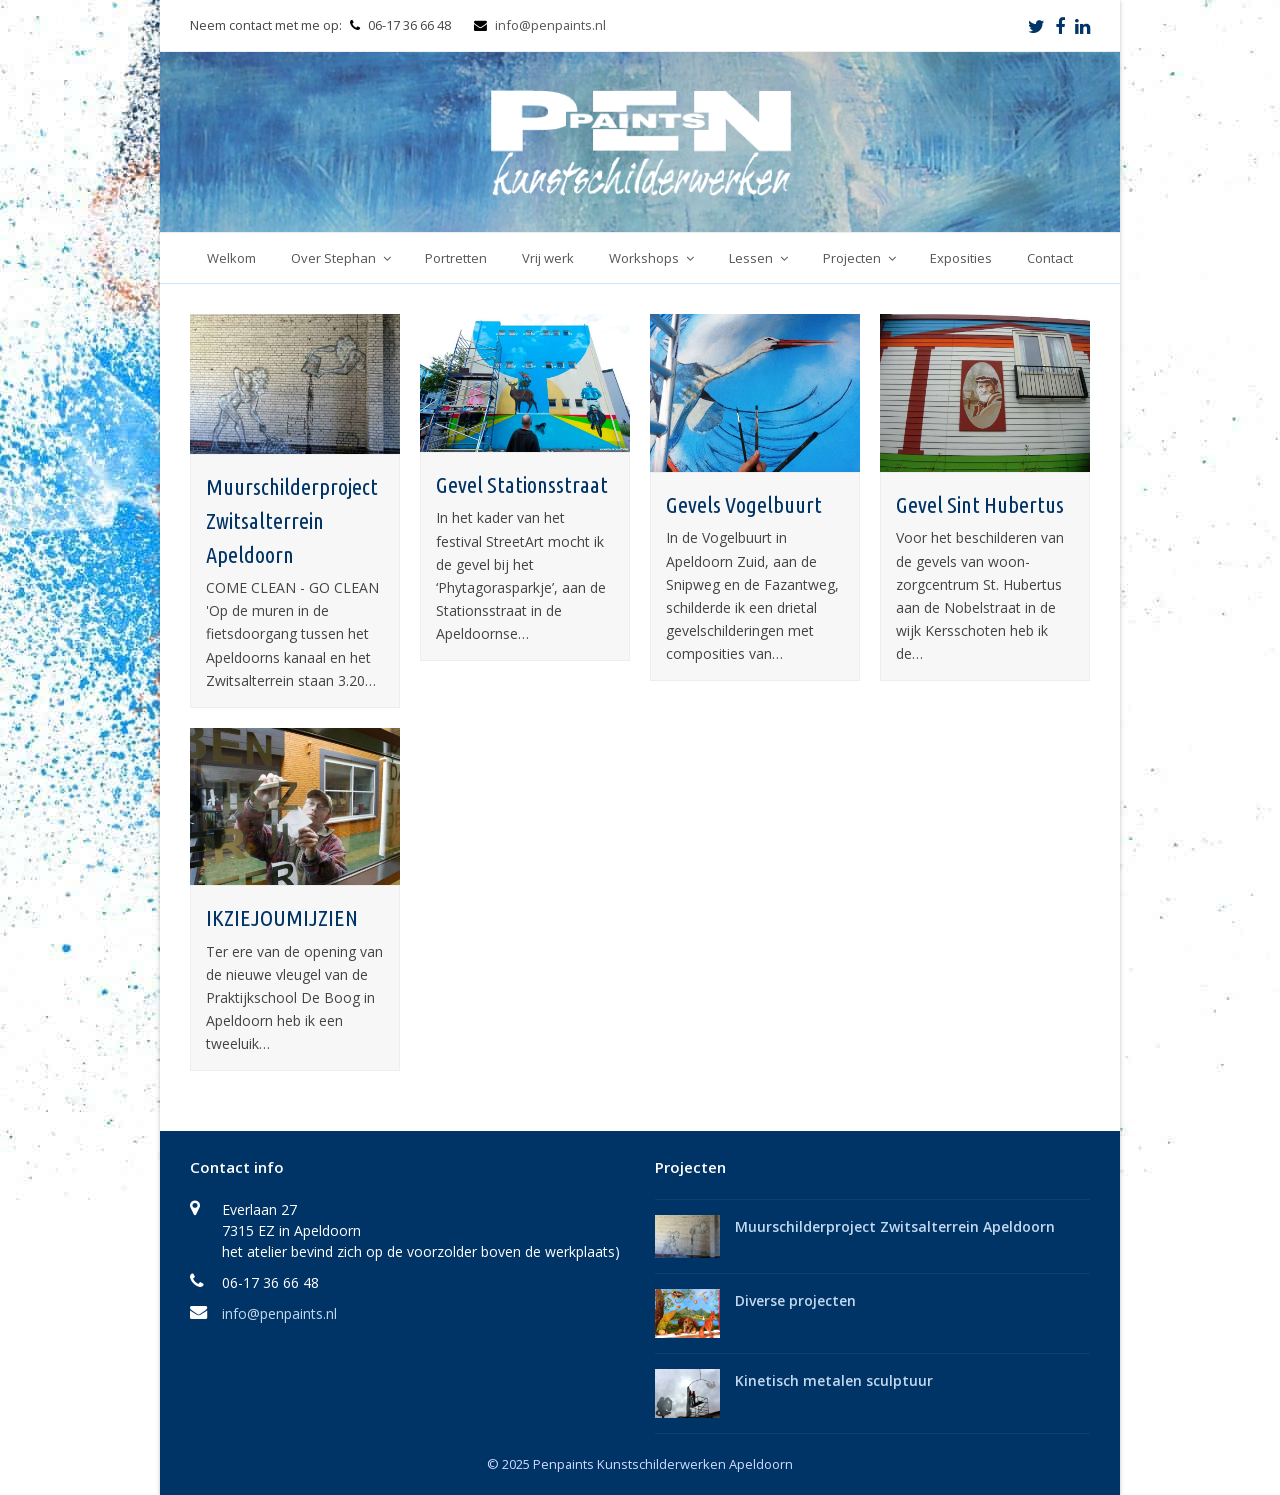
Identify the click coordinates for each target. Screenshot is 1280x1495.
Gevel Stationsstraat (522, 484)
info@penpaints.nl (550, 25)
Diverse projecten (795, 1300)
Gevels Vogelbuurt (744, 504)
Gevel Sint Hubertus (980, 504)
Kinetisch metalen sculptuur (834, 1380)
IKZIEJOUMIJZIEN (282, 917)
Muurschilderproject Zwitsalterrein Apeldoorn (292, 520)
